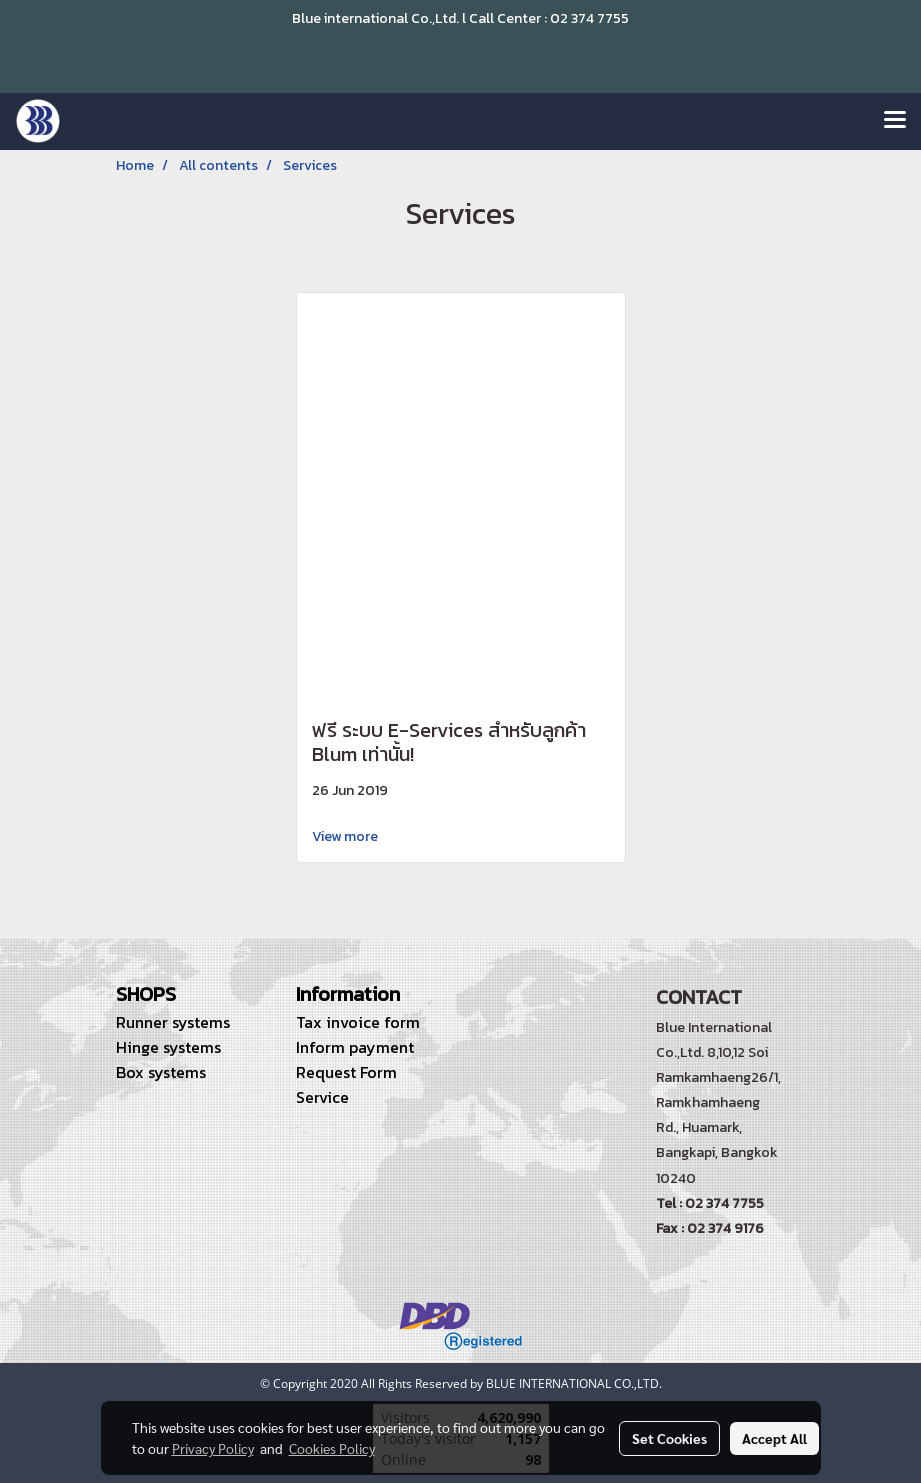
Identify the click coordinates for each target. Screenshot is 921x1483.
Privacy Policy (213, 1448)
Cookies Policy (332, 1448)
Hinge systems (168, 1047)
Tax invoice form (358, 1022)
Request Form (346, 1072)
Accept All (774, 1438)
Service (322, 1097)
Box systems (161, 1072)
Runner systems (173, 1022)
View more (346, 836)
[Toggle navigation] (895, 121)
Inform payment (355, 1047)
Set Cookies (669, 1438)
